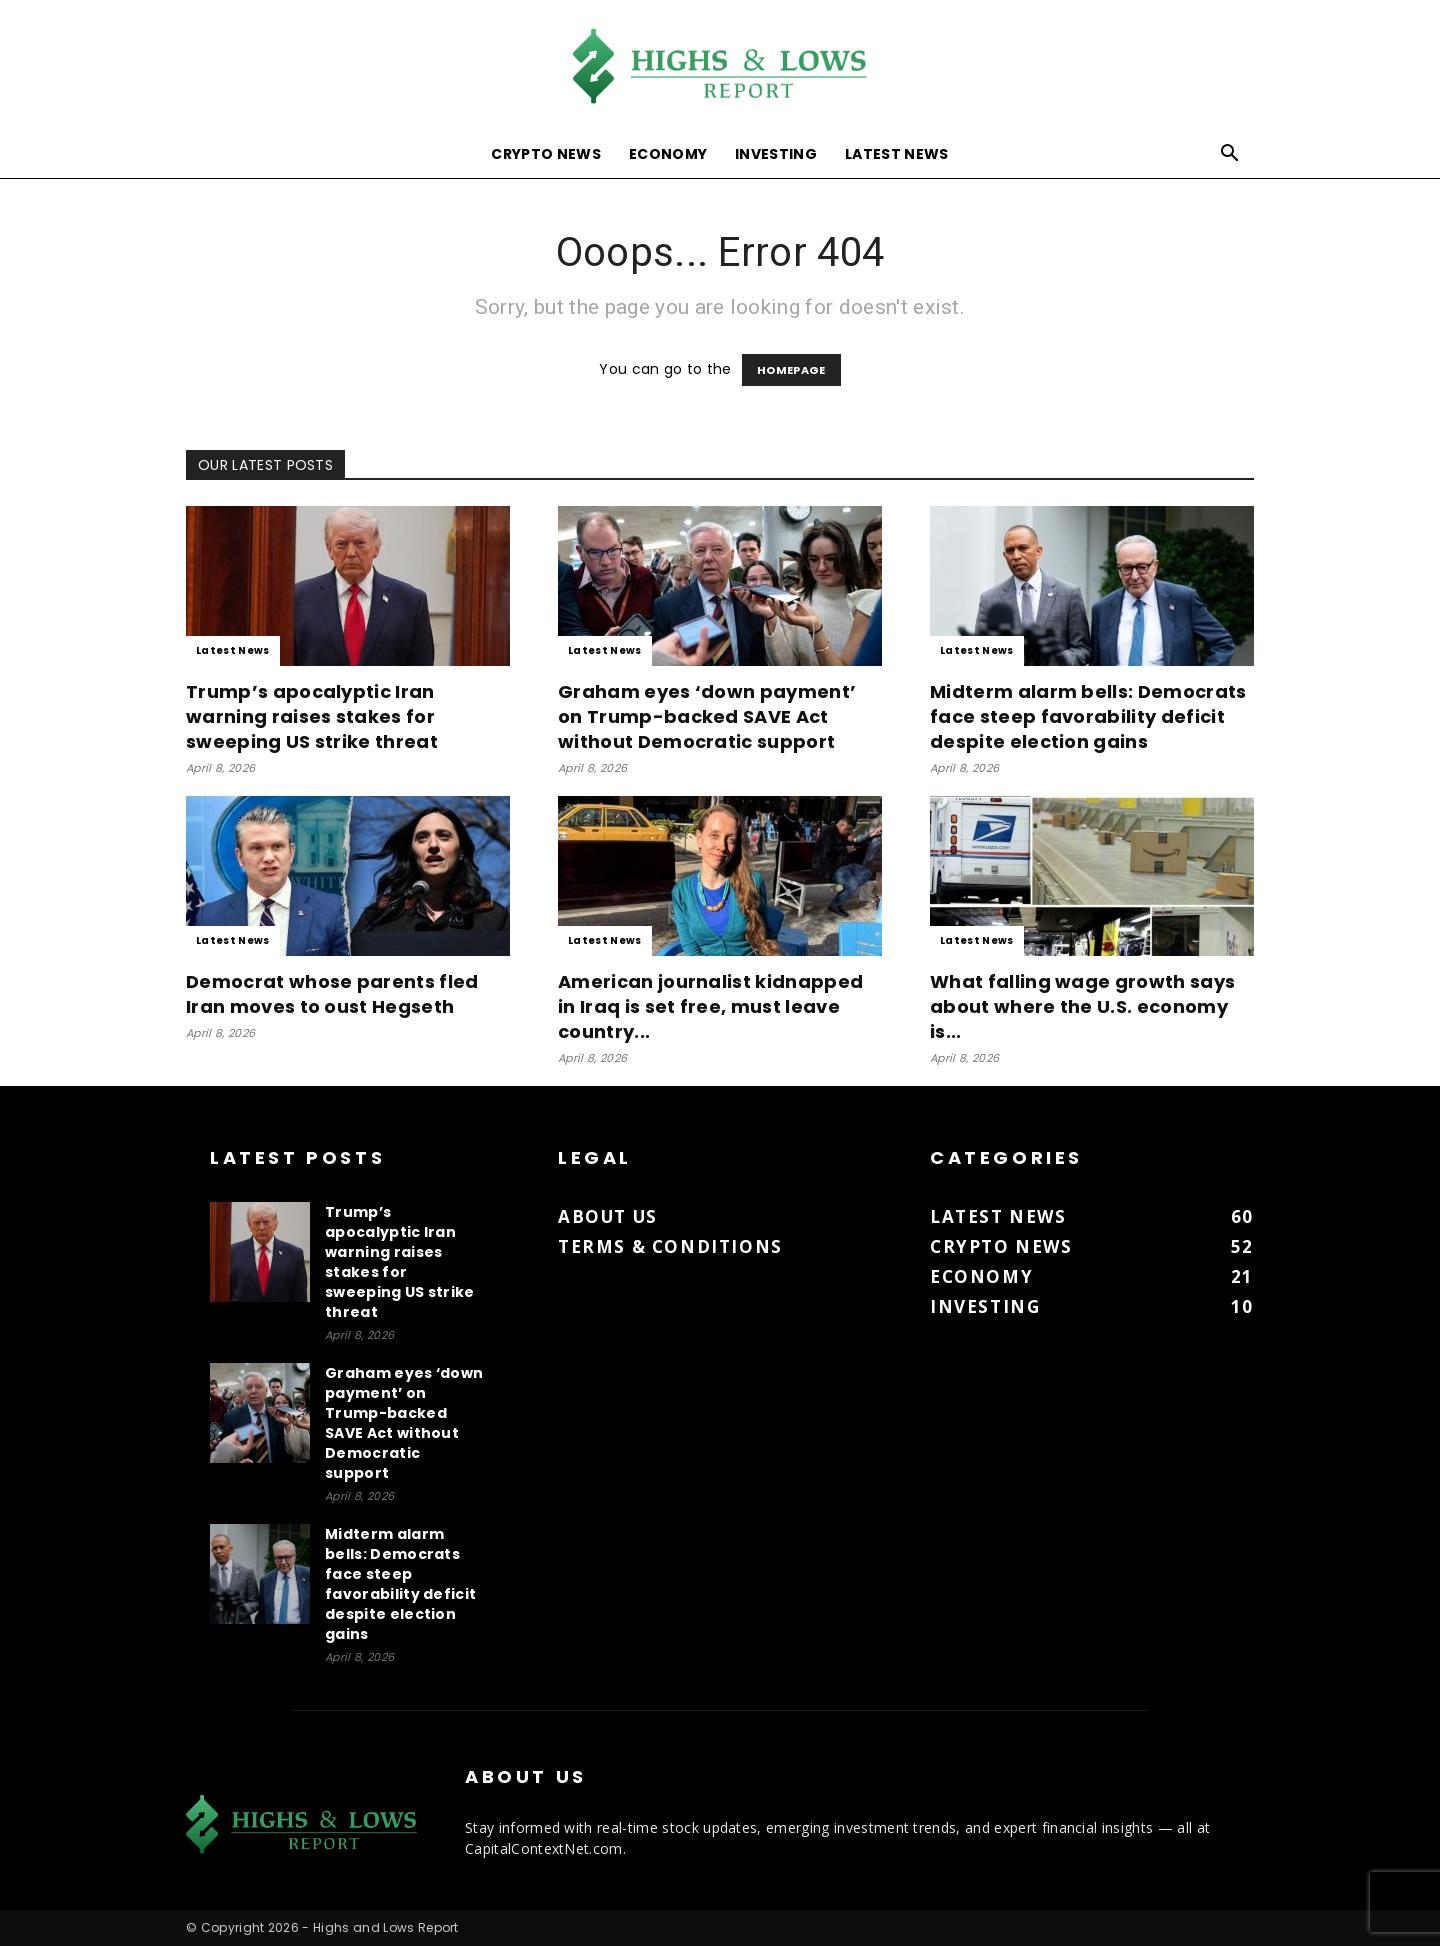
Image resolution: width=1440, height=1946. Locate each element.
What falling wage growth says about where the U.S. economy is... (1082, 1006)
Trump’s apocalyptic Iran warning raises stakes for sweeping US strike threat (312, 716)
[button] (1230, 155)
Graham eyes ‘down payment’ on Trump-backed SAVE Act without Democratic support (707, 716)
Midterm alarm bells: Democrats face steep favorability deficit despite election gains (1088, 716)
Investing (776, 154)
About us (608, 1216)
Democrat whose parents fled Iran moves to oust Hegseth (332, 994)
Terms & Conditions (670, 1246)
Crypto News (546, 154)
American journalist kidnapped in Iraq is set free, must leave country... (710, 1006)
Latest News (897, 154)
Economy (668, 154)
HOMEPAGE (791, 370)
